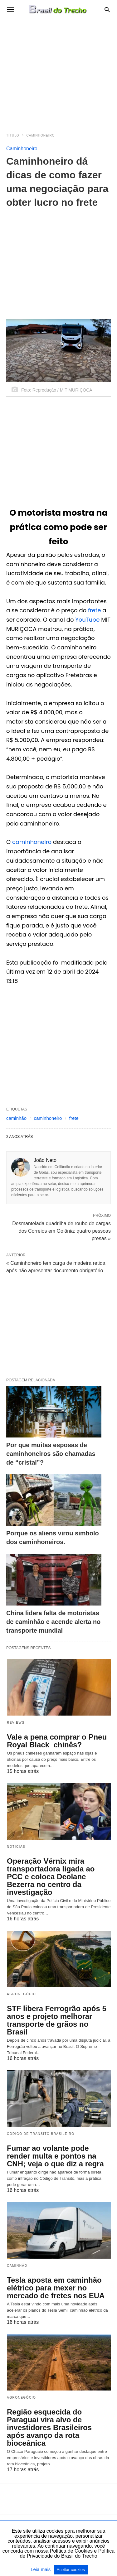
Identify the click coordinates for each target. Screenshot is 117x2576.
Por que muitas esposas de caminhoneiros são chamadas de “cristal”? (50, 1454)
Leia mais (41, 2569)
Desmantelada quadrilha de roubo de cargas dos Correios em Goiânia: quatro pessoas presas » (61, 1230)
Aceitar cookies (71, 2569)
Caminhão (17, 2265)
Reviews (16, 1722)
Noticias (16, 1846)
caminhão (16, 1118)
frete (94, 610)
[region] (58, 72)
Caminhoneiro (41, 135)
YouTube (87, 620)
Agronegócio (21, 1994)
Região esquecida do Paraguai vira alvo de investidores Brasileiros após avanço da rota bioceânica (49, 2427)
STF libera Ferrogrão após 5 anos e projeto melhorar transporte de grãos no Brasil (56, 2020)
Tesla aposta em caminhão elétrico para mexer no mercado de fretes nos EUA (56, 2288)
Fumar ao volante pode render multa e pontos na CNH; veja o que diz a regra (55, 2156)
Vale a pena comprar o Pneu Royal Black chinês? (57, 1741)
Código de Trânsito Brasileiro (41, 2133)
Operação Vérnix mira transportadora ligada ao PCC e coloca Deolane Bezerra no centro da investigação (51, 1876)
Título (12, 135)
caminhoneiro (31, 842)
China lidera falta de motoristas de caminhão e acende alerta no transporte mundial (53, 1622)
